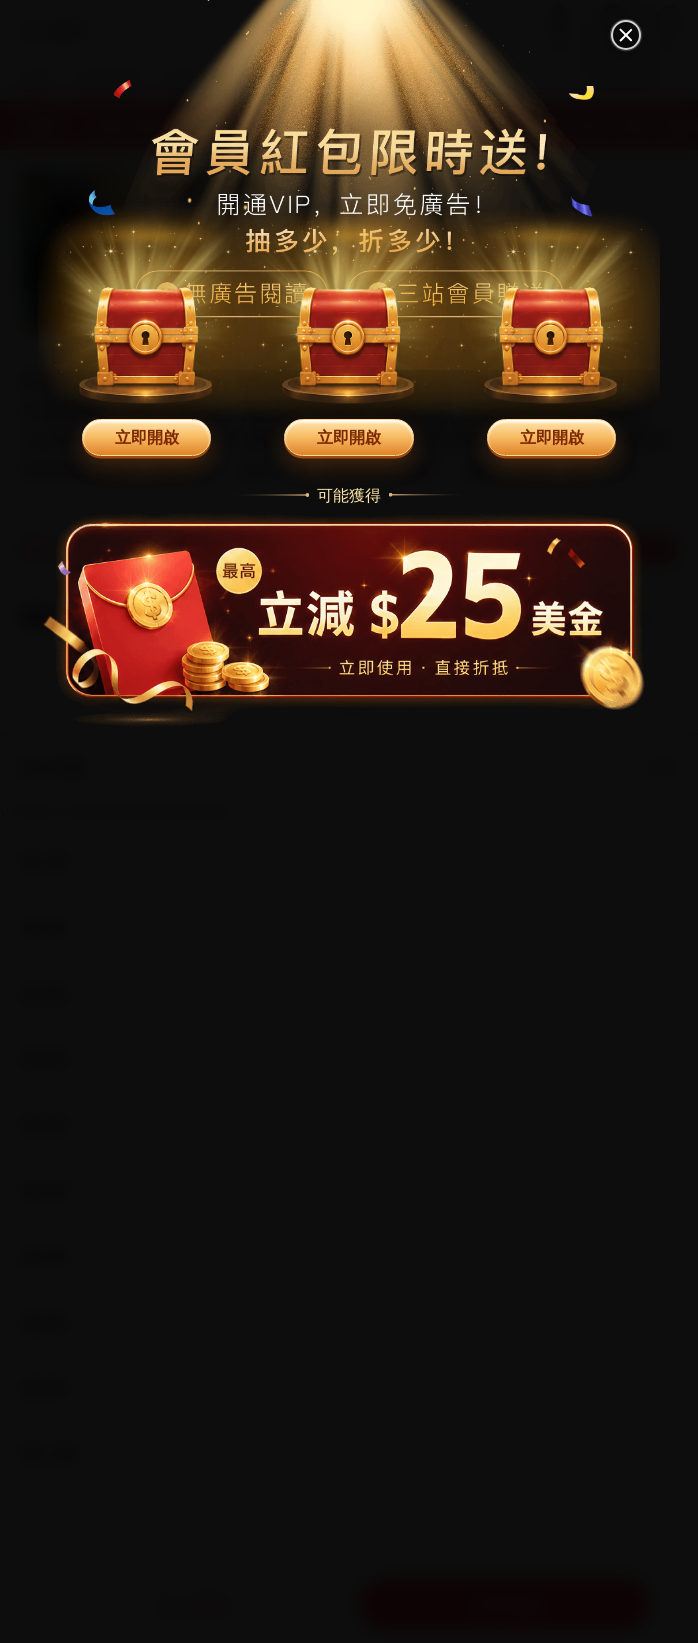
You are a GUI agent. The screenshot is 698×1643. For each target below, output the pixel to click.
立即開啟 (147, 437)
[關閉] (627, 35)
